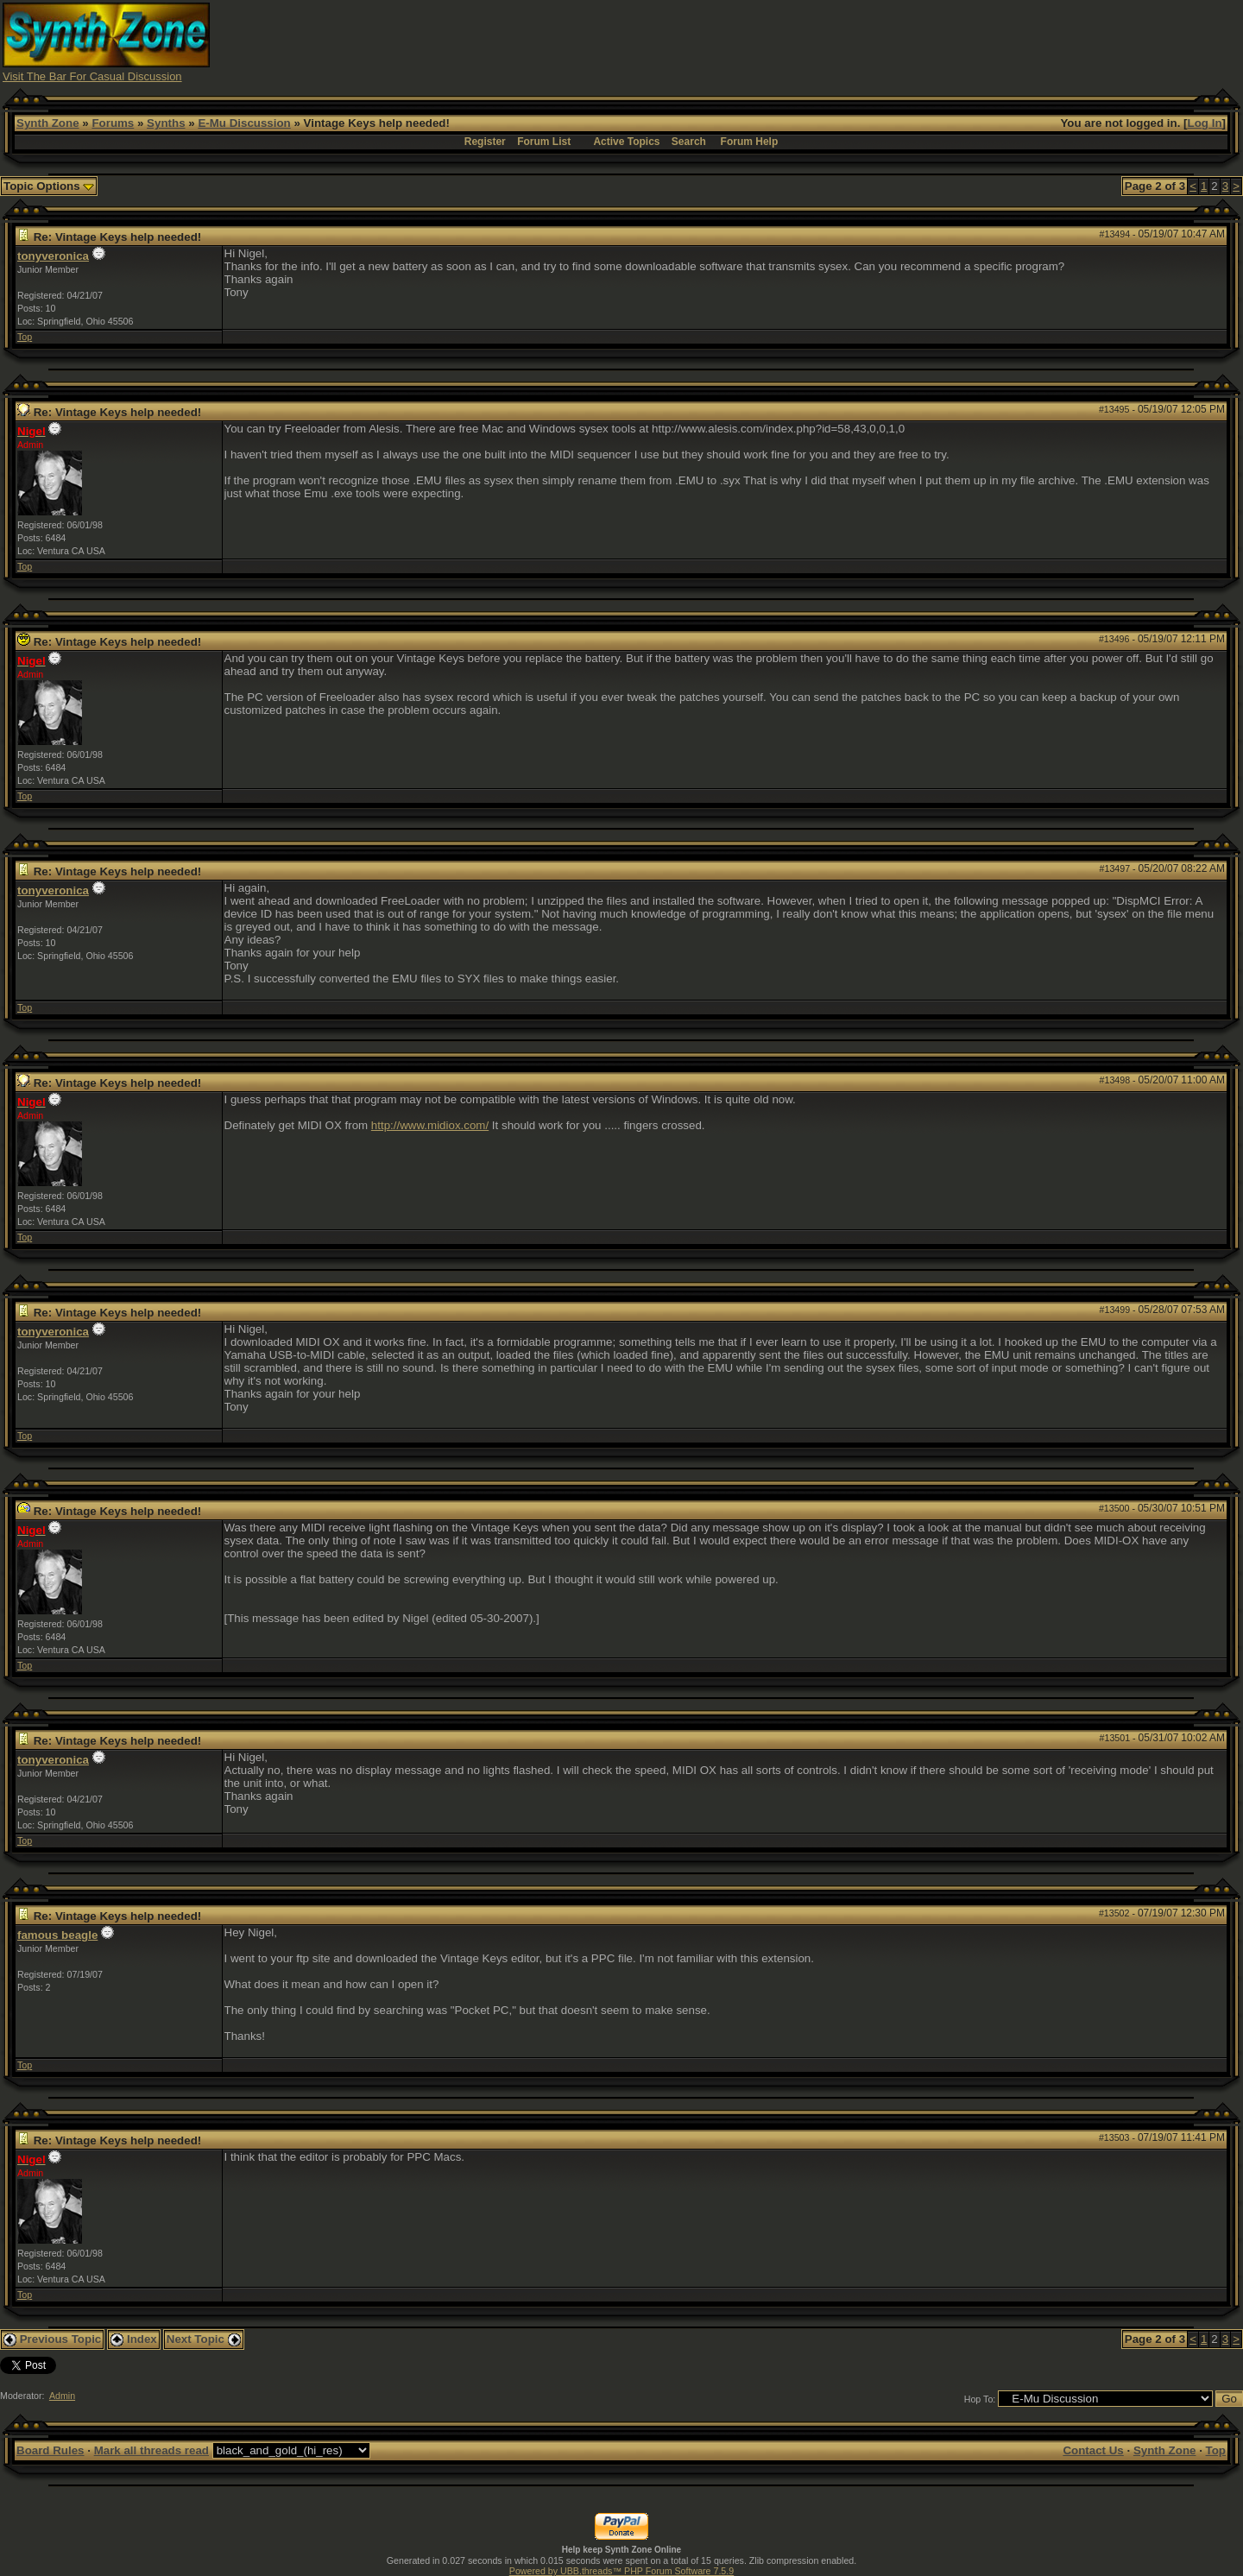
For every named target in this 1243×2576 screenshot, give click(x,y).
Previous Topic (52, 2339)
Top (24, 336)
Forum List (544, 142)
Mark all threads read (151, 2450)
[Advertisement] (926, 41)
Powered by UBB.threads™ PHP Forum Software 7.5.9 (621, 2571)
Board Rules (50, 2450)
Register (485, 142)
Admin (62, 2395)
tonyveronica (53, 255)
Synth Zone (47, 123)
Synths (166, 123)
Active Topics (626, 142)
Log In (1205, 123)
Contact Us (1093, 2450)
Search (689, 142)
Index (133, 2339)
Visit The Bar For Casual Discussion (92, 76)
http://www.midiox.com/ (430, 1125)
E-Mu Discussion (244, 123)
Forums (112, 123)
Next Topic (204, 2339)
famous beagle (57, 1935)
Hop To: (980, 2399)
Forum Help (750, 142)
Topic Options (48, 186)
